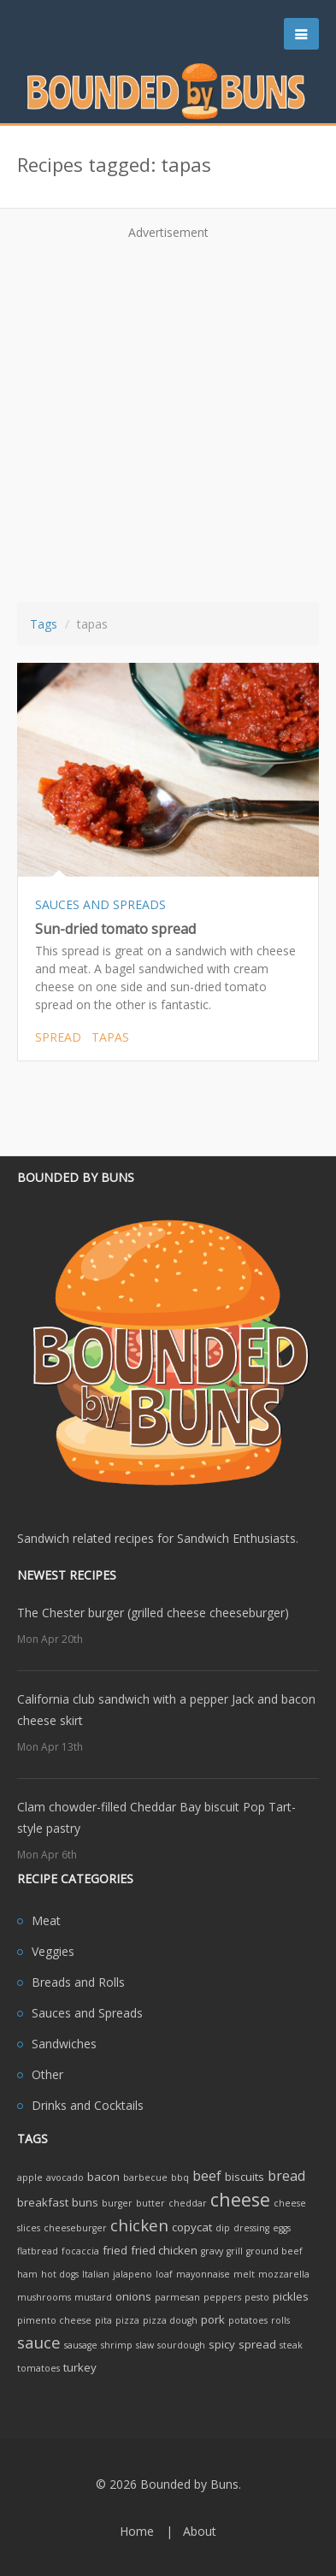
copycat (192, 2227)
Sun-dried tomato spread (115, 928)
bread (286, 2175)
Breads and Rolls (78, 1982)
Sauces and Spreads (87, 2013)
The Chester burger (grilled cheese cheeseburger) (153, 1612)
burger (117, 2203)
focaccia (80, 2251)
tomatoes (38, 2368)
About (199, 2531)
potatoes (248, 2320)
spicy (222, 2344)
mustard (93, 2297)
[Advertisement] (168, 415)
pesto (257, 2297)
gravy (212, 2251)
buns (85, 2202)
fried (115, 2250)
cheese (240, 2199)
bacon (103, 2176)
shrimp (117, 2345)
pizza (127, 2320)
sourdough (181, 2345)
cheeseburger (75, 2228)
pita (103, 2320)
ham (27, 2274)
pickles (291, 2296)
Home (137, 2531)
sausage (80, 2345)
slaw (145, 2345)
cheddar (187, 2203)
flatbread (37, 2251)
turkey (80, 2367)
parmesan (177, 2297)
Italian (95, 2274)
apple (30, 2177)
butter (150, 2203)
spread (58, 1037)
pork (213, 2319)
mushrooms (44, 2297)
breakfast (42, 2202)
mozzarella (283, 2274)
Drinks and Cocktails (88, 2105)
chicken (139, 2225)
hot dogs (60, 2274)
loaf (164, 2274)
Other (47, 2074)
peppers (222, 2297)
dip (222, 2228)
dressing (251, 2228)
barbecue (145, 2177)
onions (133, 2296)
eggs (282, 2228)
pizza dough (170, 2320)
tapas (110, 1037)
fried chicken (164, 2250)
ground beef (274, 2251)
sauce (39, 2342)
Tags (43, 624)
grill (235, 2251)
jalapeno (132, 2274)
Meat (46, 1920)
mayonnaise (203, 2274)
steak (291, 2345)
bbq (180, 2177)
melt (244, 2274)
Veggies (53, 1951)
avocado (65, 2177)
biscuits (244, 2176)
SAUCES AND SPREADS (100, 904)
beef (206, 2175)
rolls (280, 2320)
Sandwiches (64, 2043)
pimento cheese (54, 2320)
